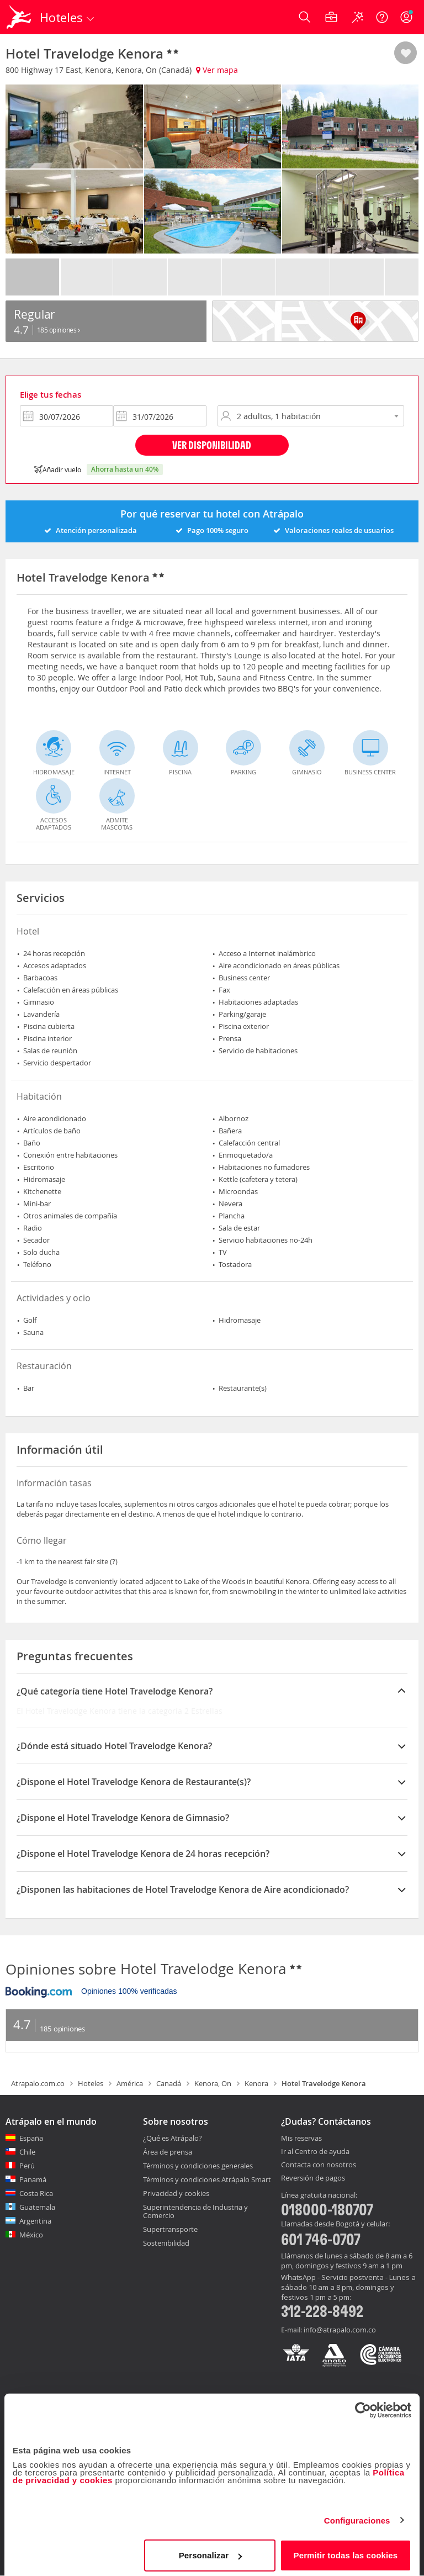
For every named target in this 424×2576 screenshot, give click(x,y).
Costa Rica (36, 2193)
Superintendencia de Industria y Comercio (195, 2211)
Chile (27, 2152)
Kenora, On (212, 2083)
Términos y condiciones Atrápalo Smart (207, 2179)
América (129, 2083)
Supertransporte (170, 2229)
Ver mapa (217, 70)
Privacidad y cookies (176, 2193)
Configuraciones (357, 2516)
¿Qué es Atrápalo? (172, 2138)
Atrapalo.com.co (38, 2083)
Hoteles (90, 2083)
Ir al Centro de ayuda (315, 2151)
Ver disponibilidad (211, 445)
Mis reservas (301, 2138)
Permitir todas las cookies (346, 2551)
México (31, 2235)
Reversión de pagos (313, 2178)
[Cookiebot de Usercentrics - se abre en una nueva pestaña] (363, 2406)
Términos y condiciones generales (198, 2166)
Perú (27, 2166)
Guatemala (37, 2207)
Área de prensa (167, 2152)
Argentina (35, 2221)
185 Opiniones (58, 329)
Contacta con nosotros (318, 2165)
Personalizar (210, 2551)
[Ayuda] (382, 17)
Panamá (32, 2179)
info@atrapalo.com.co (340, 2330)
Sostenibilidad (166, 2243)
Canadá (168, 2083)
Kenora (256, 2083)
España (31, 2138)
